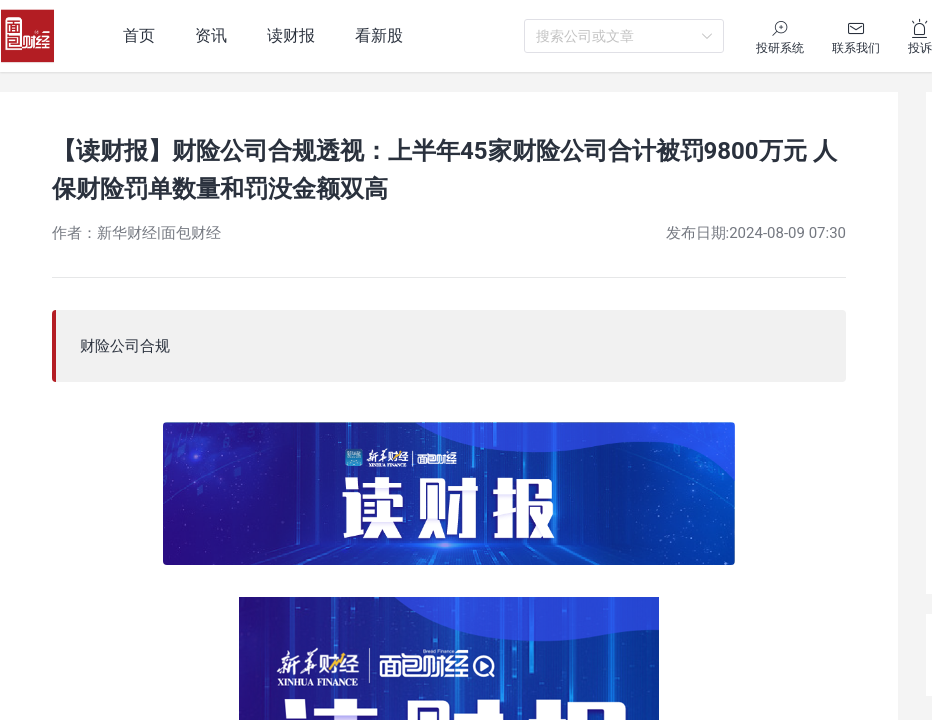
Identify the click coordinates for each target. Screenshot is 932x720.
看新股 (379, 35)
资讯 (211, 35)
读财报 (291, 35)
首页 (139, 35)
